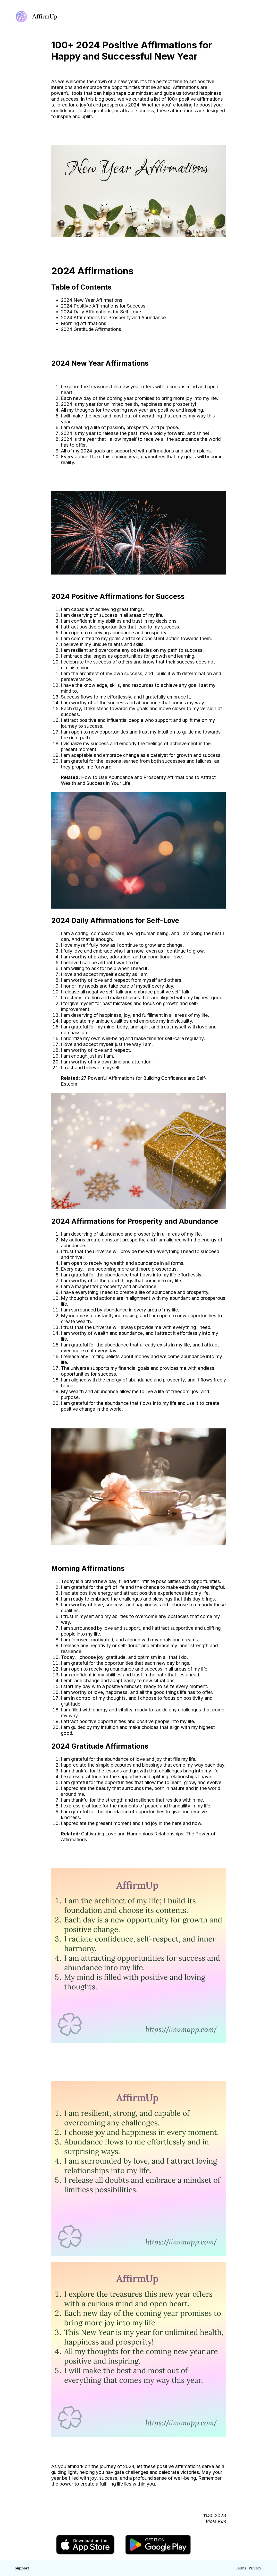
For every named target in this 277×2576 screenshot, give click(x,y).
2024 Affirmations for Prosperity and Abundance (113, 317)
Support (22, 2568)
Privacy (255, 2568)
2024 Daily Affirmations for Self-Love (101, 312)
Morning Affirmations (83, 323)
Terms (241, 2568)
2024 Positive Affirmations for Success (103, 306)
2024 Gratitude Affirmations (91, 329)
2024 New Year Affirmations (91, 300)
